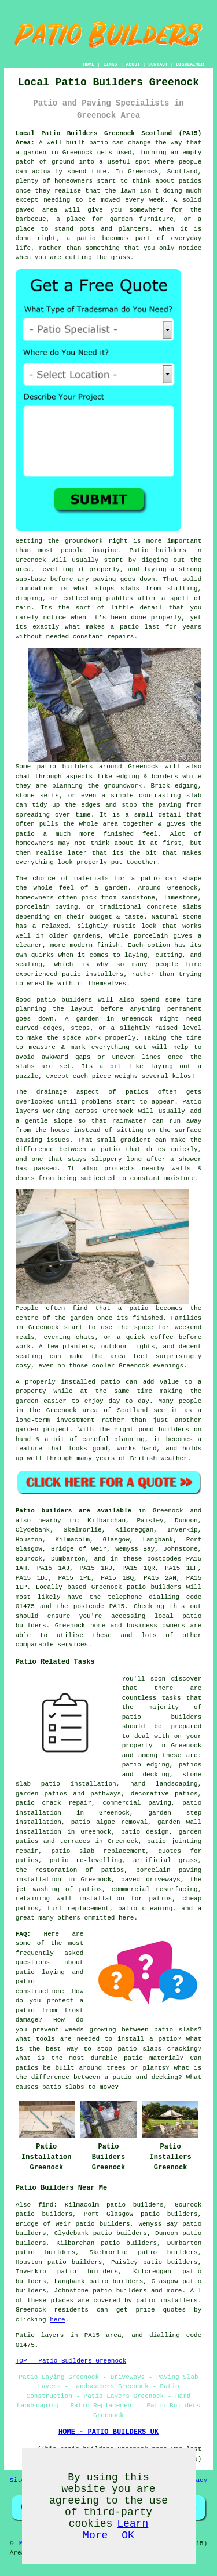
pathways (105, 1793)
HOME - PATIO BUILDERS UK (108, 2432)
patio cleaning (145, 1908)
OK (128, 2535)
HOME (88, 64)
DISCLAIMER (190, 64)
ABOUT (133, 64)
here (57, 2319)
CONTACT (158, 64)
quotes (169, 1851)
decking (155, 1774)
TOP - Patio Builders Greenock (71, 2360)
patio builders (119, 2290)
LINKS (110, 64)
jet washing (38, 1889)
